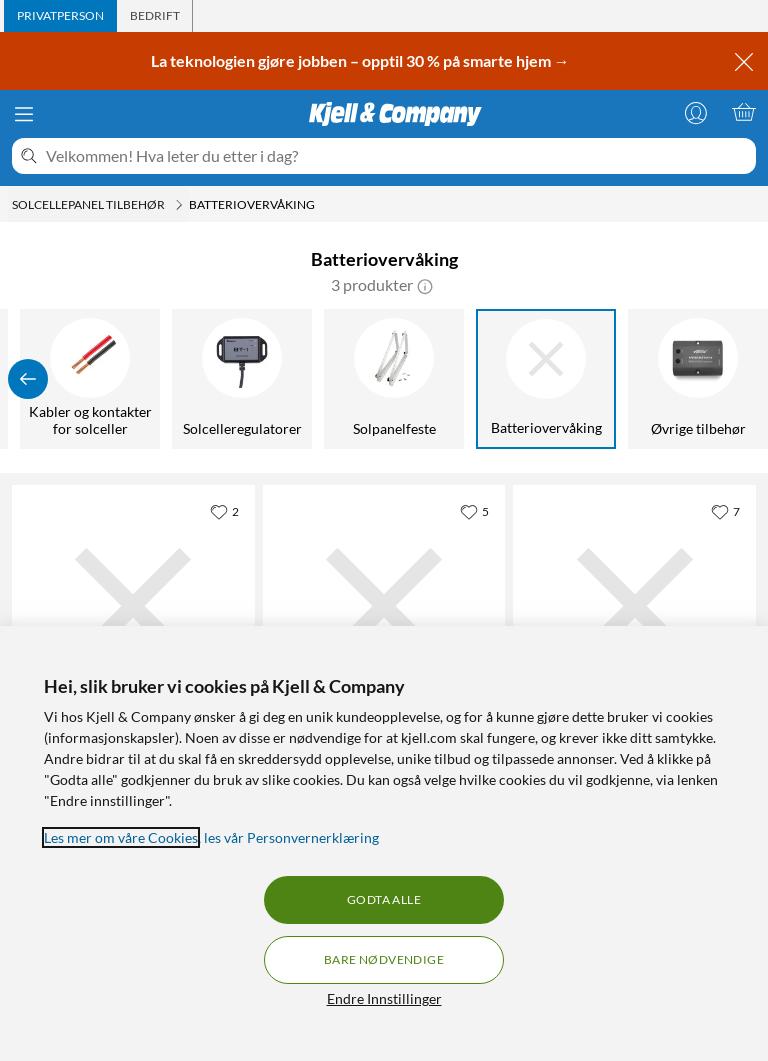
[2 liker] (224, 511)
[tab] (60, 16)
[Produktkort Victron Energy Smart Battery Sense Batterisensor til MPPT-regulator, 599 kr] (133, 606)
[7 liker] (725, 511)
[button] (425, 285)
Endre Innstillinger (384, 998)
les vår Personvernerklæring (291, 837)
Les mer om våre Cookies (121, 837)
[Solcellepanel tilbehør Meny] (179, 205)
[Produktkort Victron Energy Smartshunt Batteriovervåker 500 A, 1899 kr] (634, 606)
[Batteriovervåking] (546, 379)
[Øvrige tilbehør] (698, 379)
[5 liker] (474, 511)
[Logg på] (696, 112)
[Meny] (24, 114)
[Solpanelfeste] (394, 379)
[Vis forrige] (28, 379)
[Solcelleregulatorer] (242, 379)
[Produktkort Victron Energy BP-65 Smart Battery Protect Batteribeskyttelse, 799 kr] (384, 606)
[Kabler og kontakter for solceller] (90, 379)
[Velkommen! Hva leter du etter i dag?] (397, 156)
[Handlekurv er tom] (744, 112)
